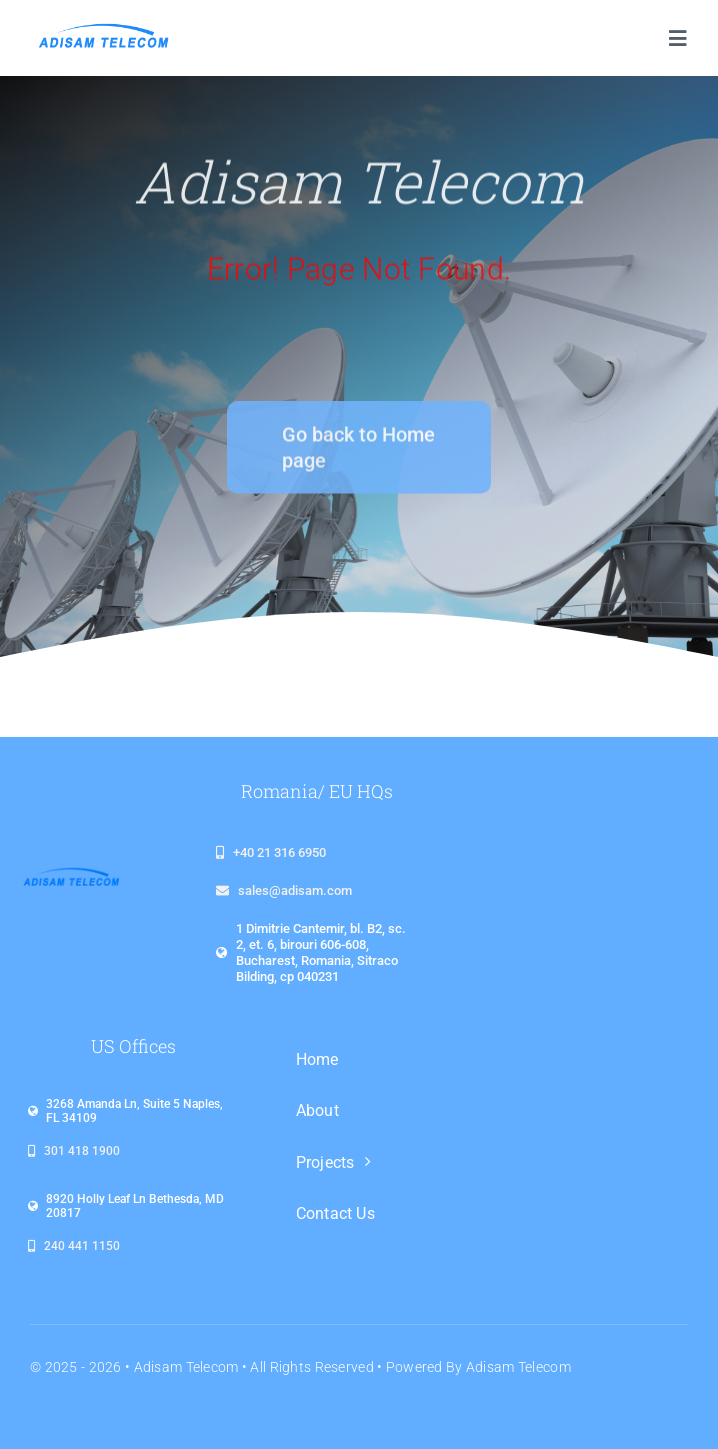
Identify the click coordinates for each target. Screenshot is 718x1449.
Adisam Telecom (186, 1367)
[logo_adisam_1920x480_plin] (102, 29)
